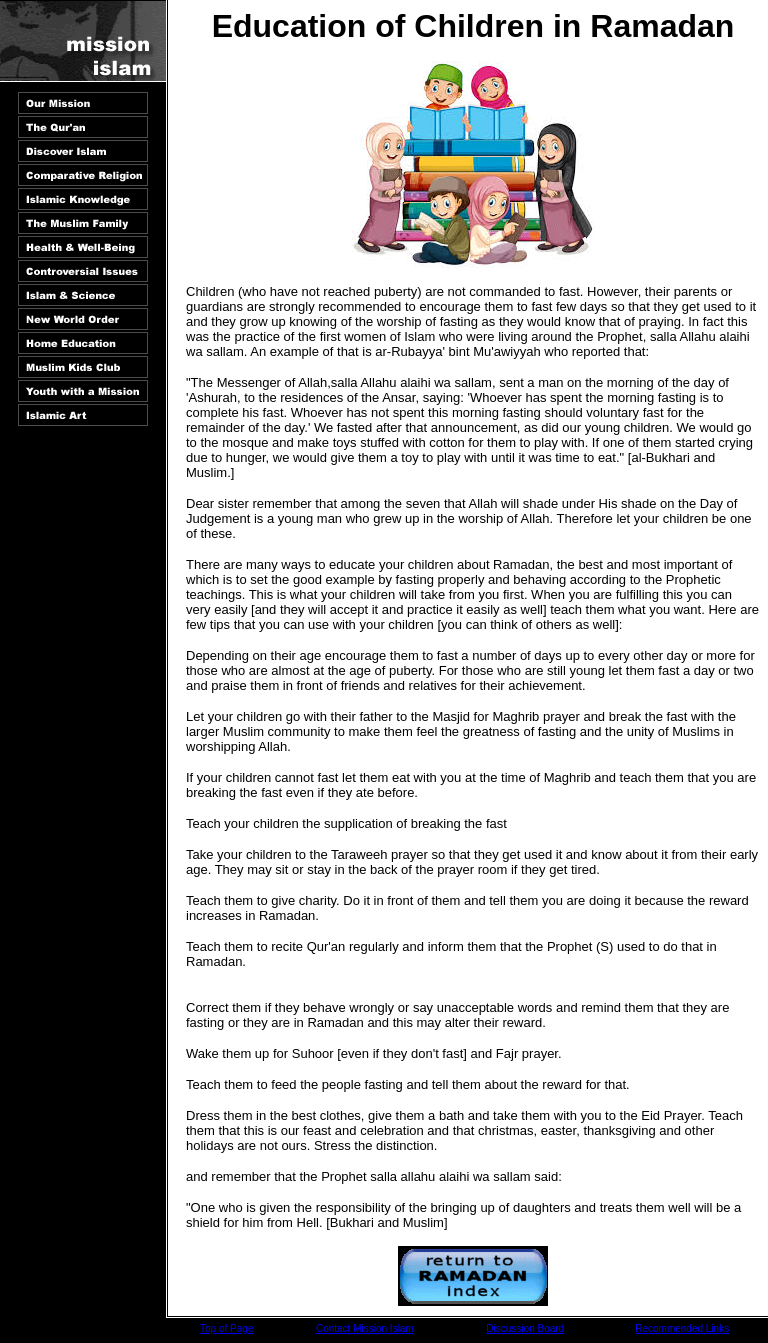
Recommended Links (682, 1328)
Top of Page (226, 1328)
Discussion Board (525, 1328)
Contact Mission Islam (365, 1328)
